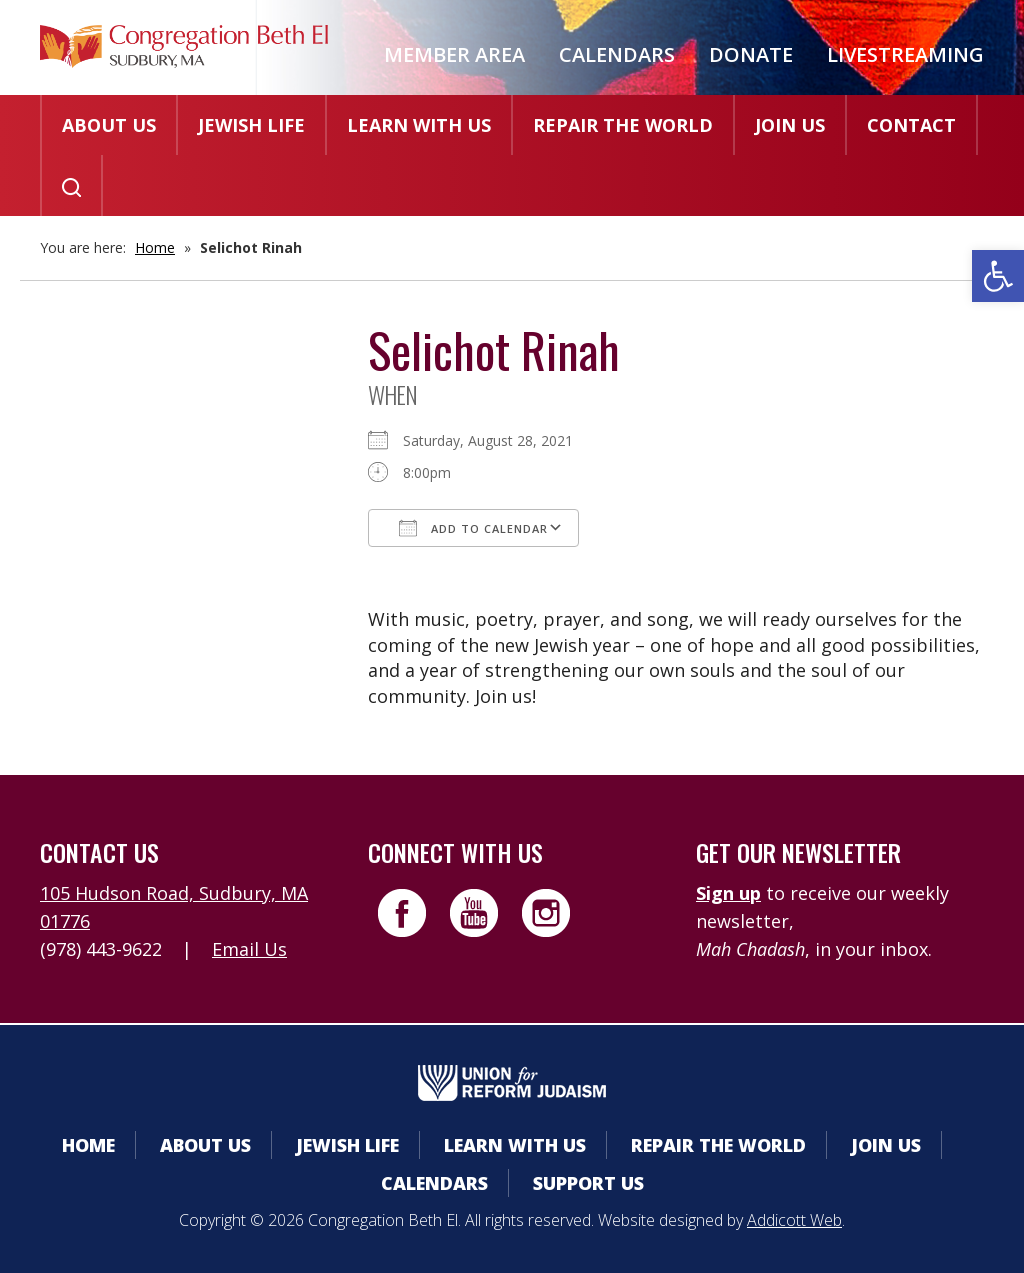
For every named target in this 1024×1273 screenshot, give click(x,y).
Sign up (728, 893)
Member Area (454, 54)
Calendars (617, 54)
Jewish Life (251, 125)
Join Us (790, 125)
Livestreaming (905, 54)
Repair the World (623, 125)
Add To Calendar (473, 528)
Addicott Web (794, 1220)
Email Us (249, 949)
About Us (109, 125)
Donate (751, 54)
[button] (998, 276)
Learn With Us (419, 125)
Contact (911, 125)
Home (155, 247)
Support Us (588, 1183)
